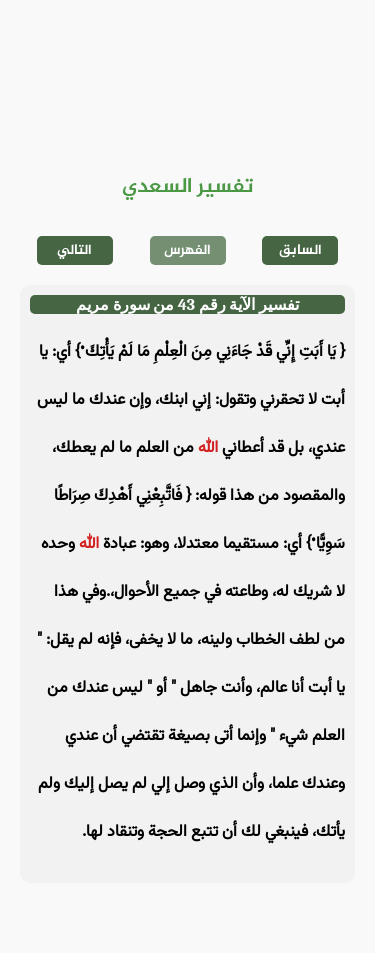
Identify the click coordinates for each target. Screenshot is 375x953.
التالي (74, 250)
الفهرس (187, 250)
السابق (300, 250)
